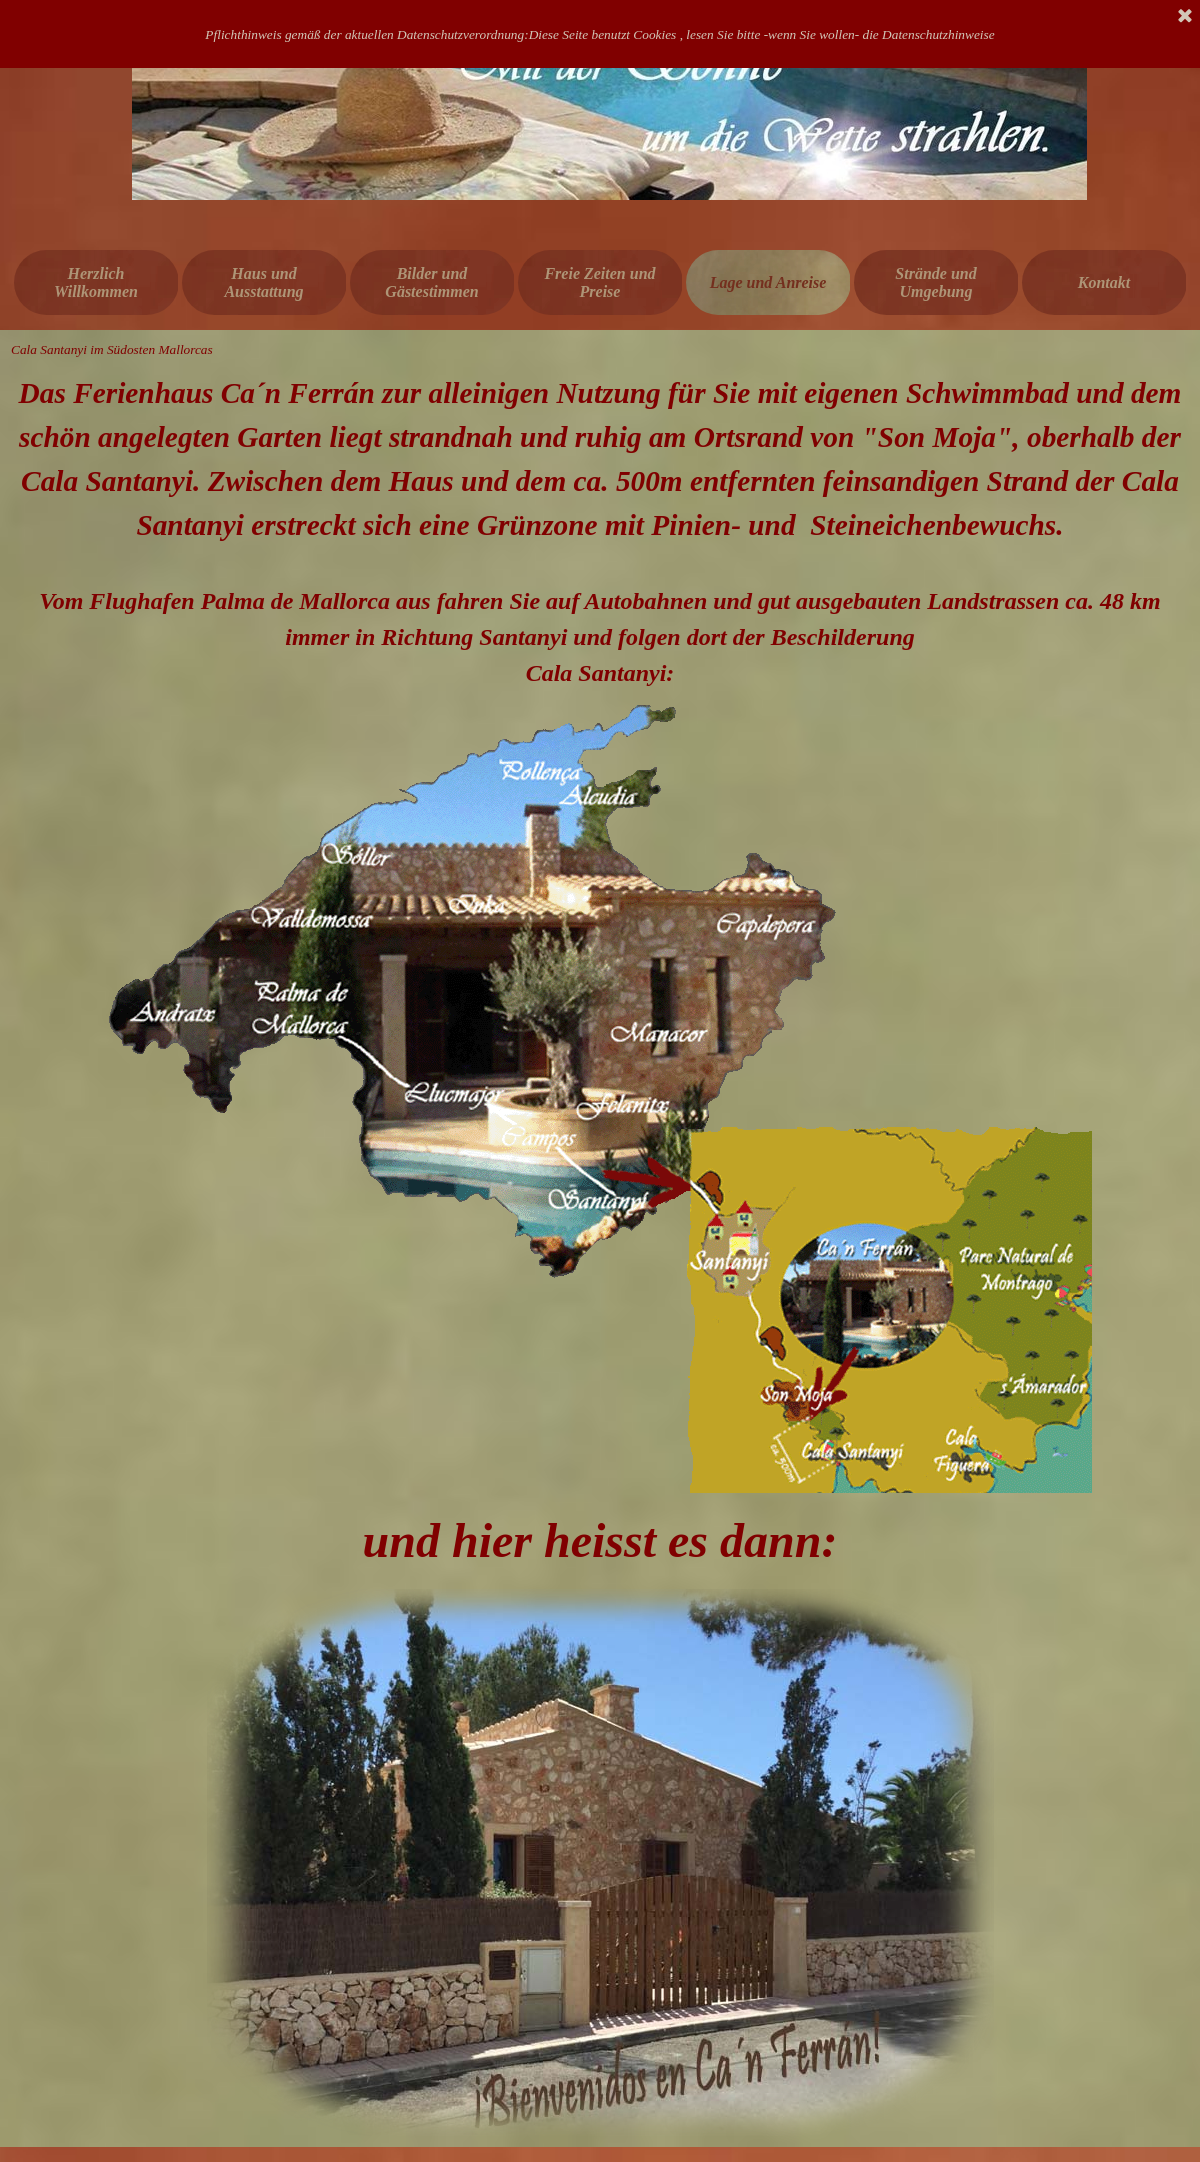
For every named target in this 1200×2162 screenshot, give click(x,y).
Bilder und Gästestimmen (431, 282)
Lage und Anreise (768, 282)
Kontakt (1104, 282)
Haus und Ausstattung (263, 282)
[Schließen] (1185, 17)
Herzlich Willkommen (96, 282)
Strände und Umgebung (935, 282)
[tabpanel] (600, 531)
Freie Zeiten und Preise (599, 282)
